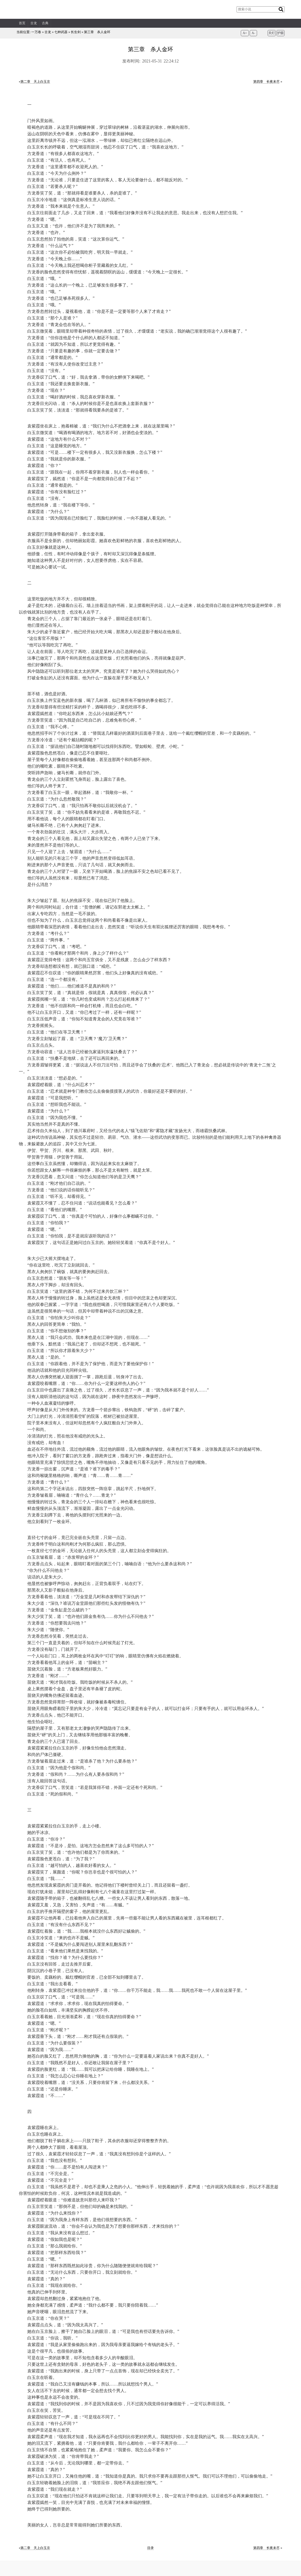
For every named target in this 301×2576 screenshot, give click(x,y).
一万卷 (36, 32)
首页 (22, 23)
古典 (45, 23)
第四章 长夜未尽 (266, 81)
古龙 (33, 23)
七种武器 (60, 32)
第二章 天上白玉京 (35, 81)
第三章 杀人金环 (97, 32)
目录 (150, 2548)
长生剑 (76, 32)
